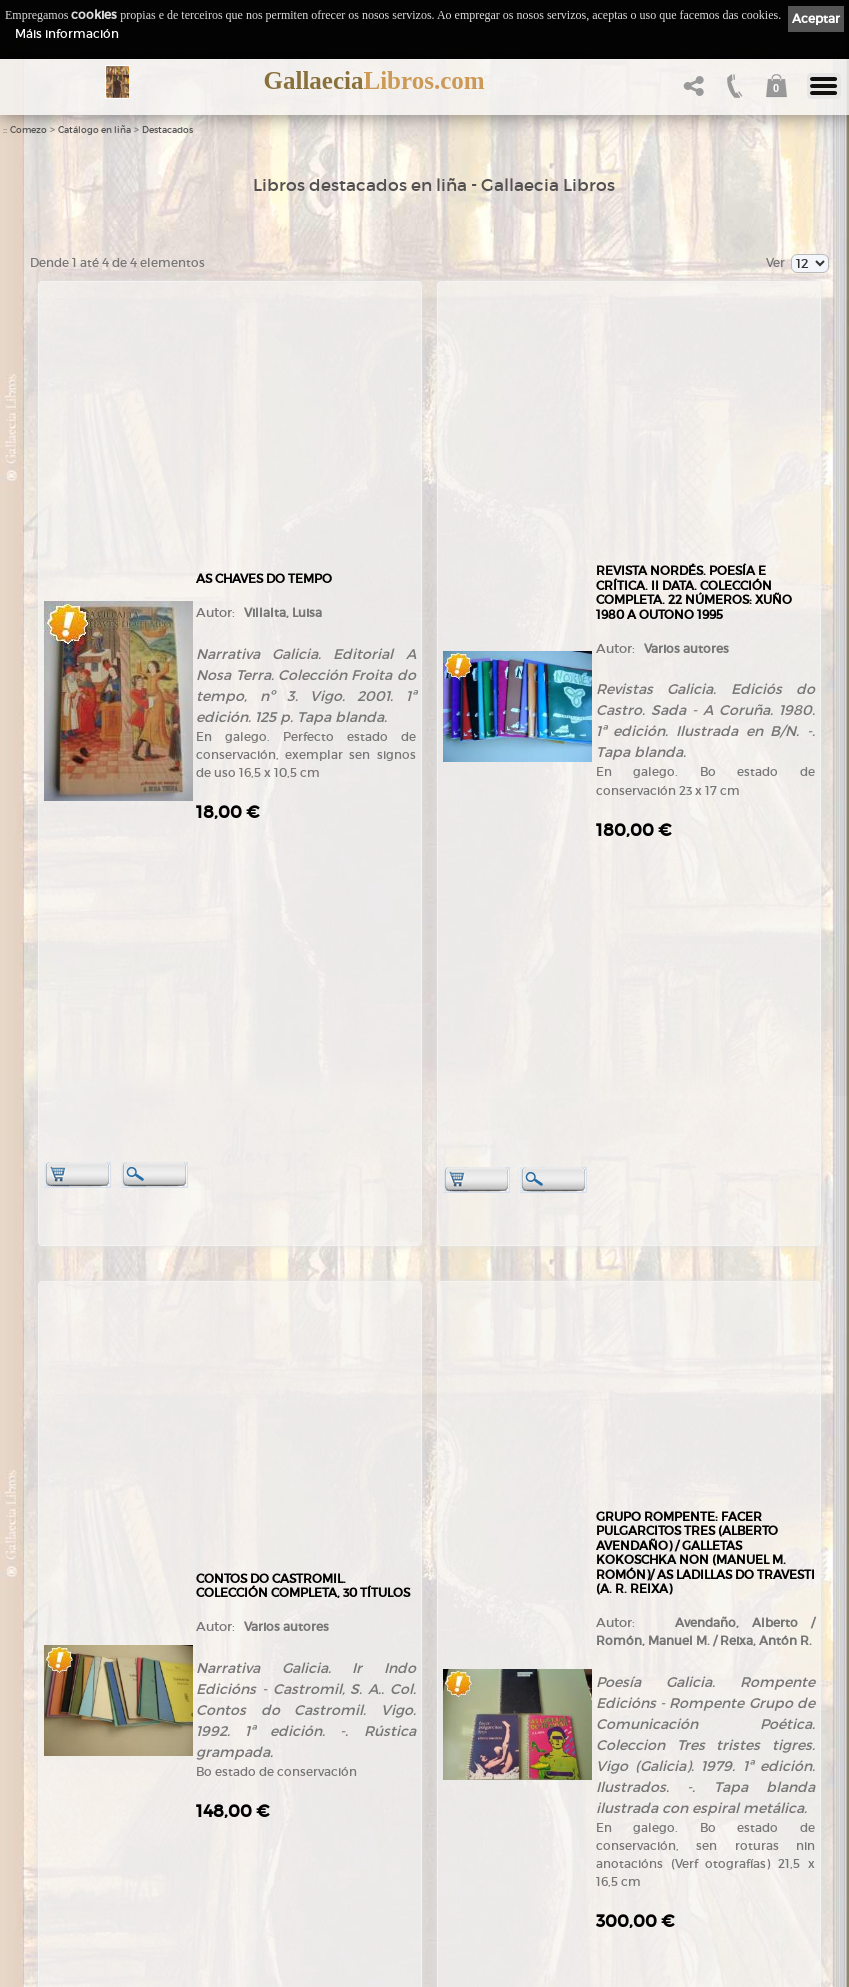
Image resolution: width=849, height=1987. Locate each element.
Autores (255, 1763)
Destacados (167, 130)
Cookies (456, 1775)
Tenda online (270, 1724)
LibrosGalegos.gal (82, 1912)
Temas (252, 1782)
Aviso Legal (465, 1740)
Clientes (256, 1821)
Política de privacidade (494, 1758)
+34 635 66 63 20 (94, 1689)
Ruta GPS (70, 1837)
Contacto (58, 1855)
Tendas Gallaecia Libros (97, 1763)
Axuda (251, 1880)
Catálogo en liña (94, 130)
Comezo (28, 130)
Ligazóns (458, 1723)
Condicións (264, 1860)
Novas (51, 1892)
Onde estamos (73, 1818)
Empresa (58, 1743)
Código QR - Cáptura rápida (115, 1873)
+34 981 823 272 (86, 1671)
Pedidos (256, 1841)
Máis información (67, 33)
